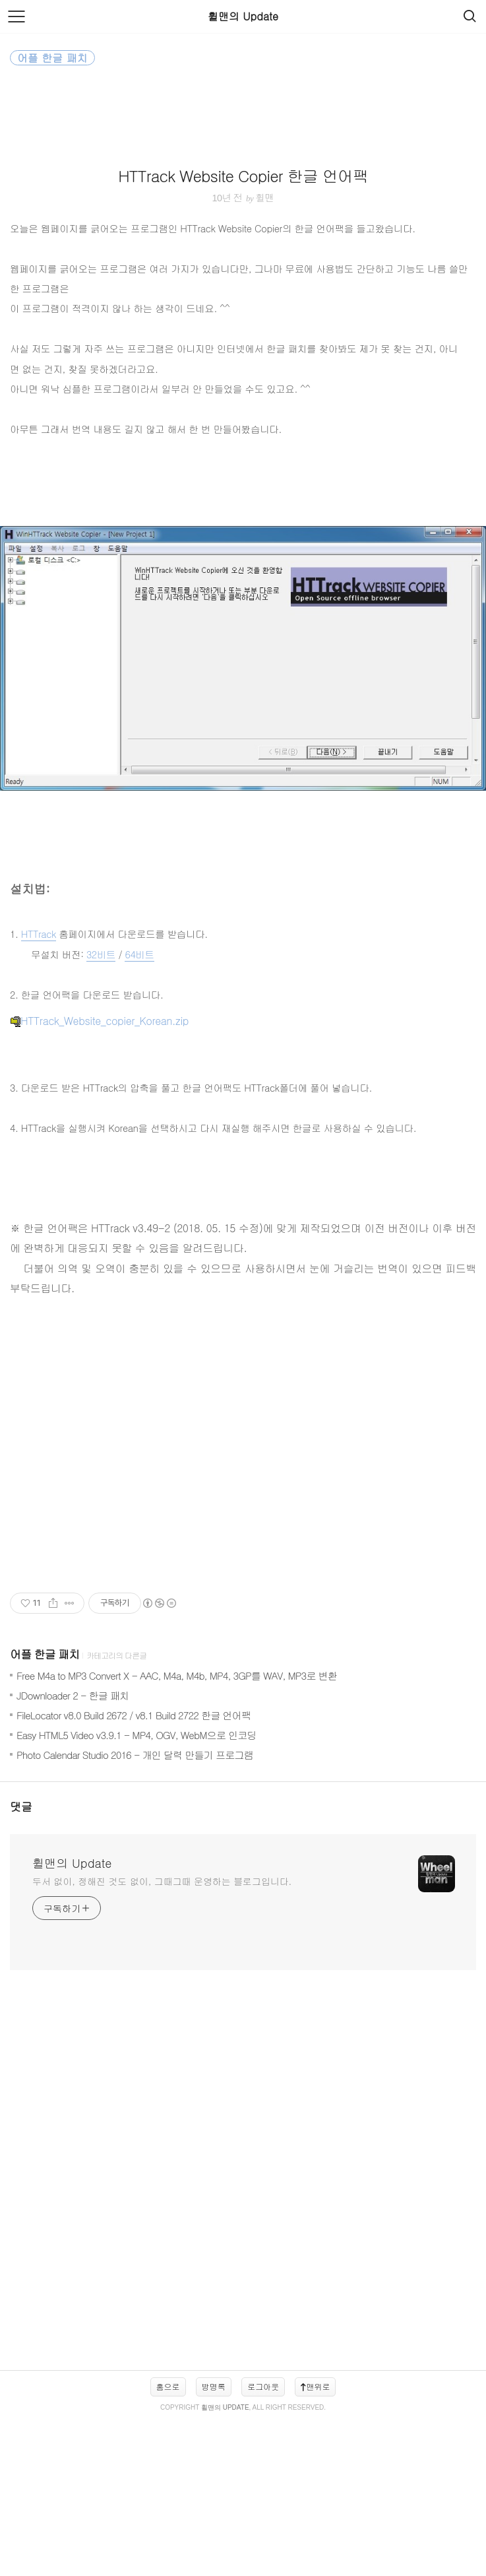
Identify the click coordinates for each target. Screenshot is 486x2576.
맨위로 (315, 2543)
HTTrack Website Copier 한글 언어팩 (243, 346)
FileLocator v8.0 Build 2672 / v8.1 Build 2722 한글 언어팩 (133, 1872)
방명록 (214, 2543)
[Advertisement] (243, 185)
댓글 (21, 1963)
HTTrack (38, 1091)
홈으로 (168, 2543)
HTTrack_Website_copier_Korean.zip (99, 1177)
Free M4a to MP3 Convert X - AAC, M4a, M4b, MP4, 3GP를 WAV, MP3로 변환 (176, 1832)
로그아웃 (263, 2543)
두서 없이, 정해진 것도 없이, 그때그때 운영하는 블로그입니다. (161, 2038)
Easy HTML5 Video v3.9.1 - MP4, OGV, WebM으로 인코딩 (136, 1892)
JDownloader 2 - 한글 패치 (72, 1852)
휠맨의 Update (243, 16)
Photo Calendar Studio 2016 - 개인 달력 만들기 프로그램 (134, 1912)
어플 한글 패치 (44, 1811)
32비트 (100, 1111)
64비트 (139, 1111)
